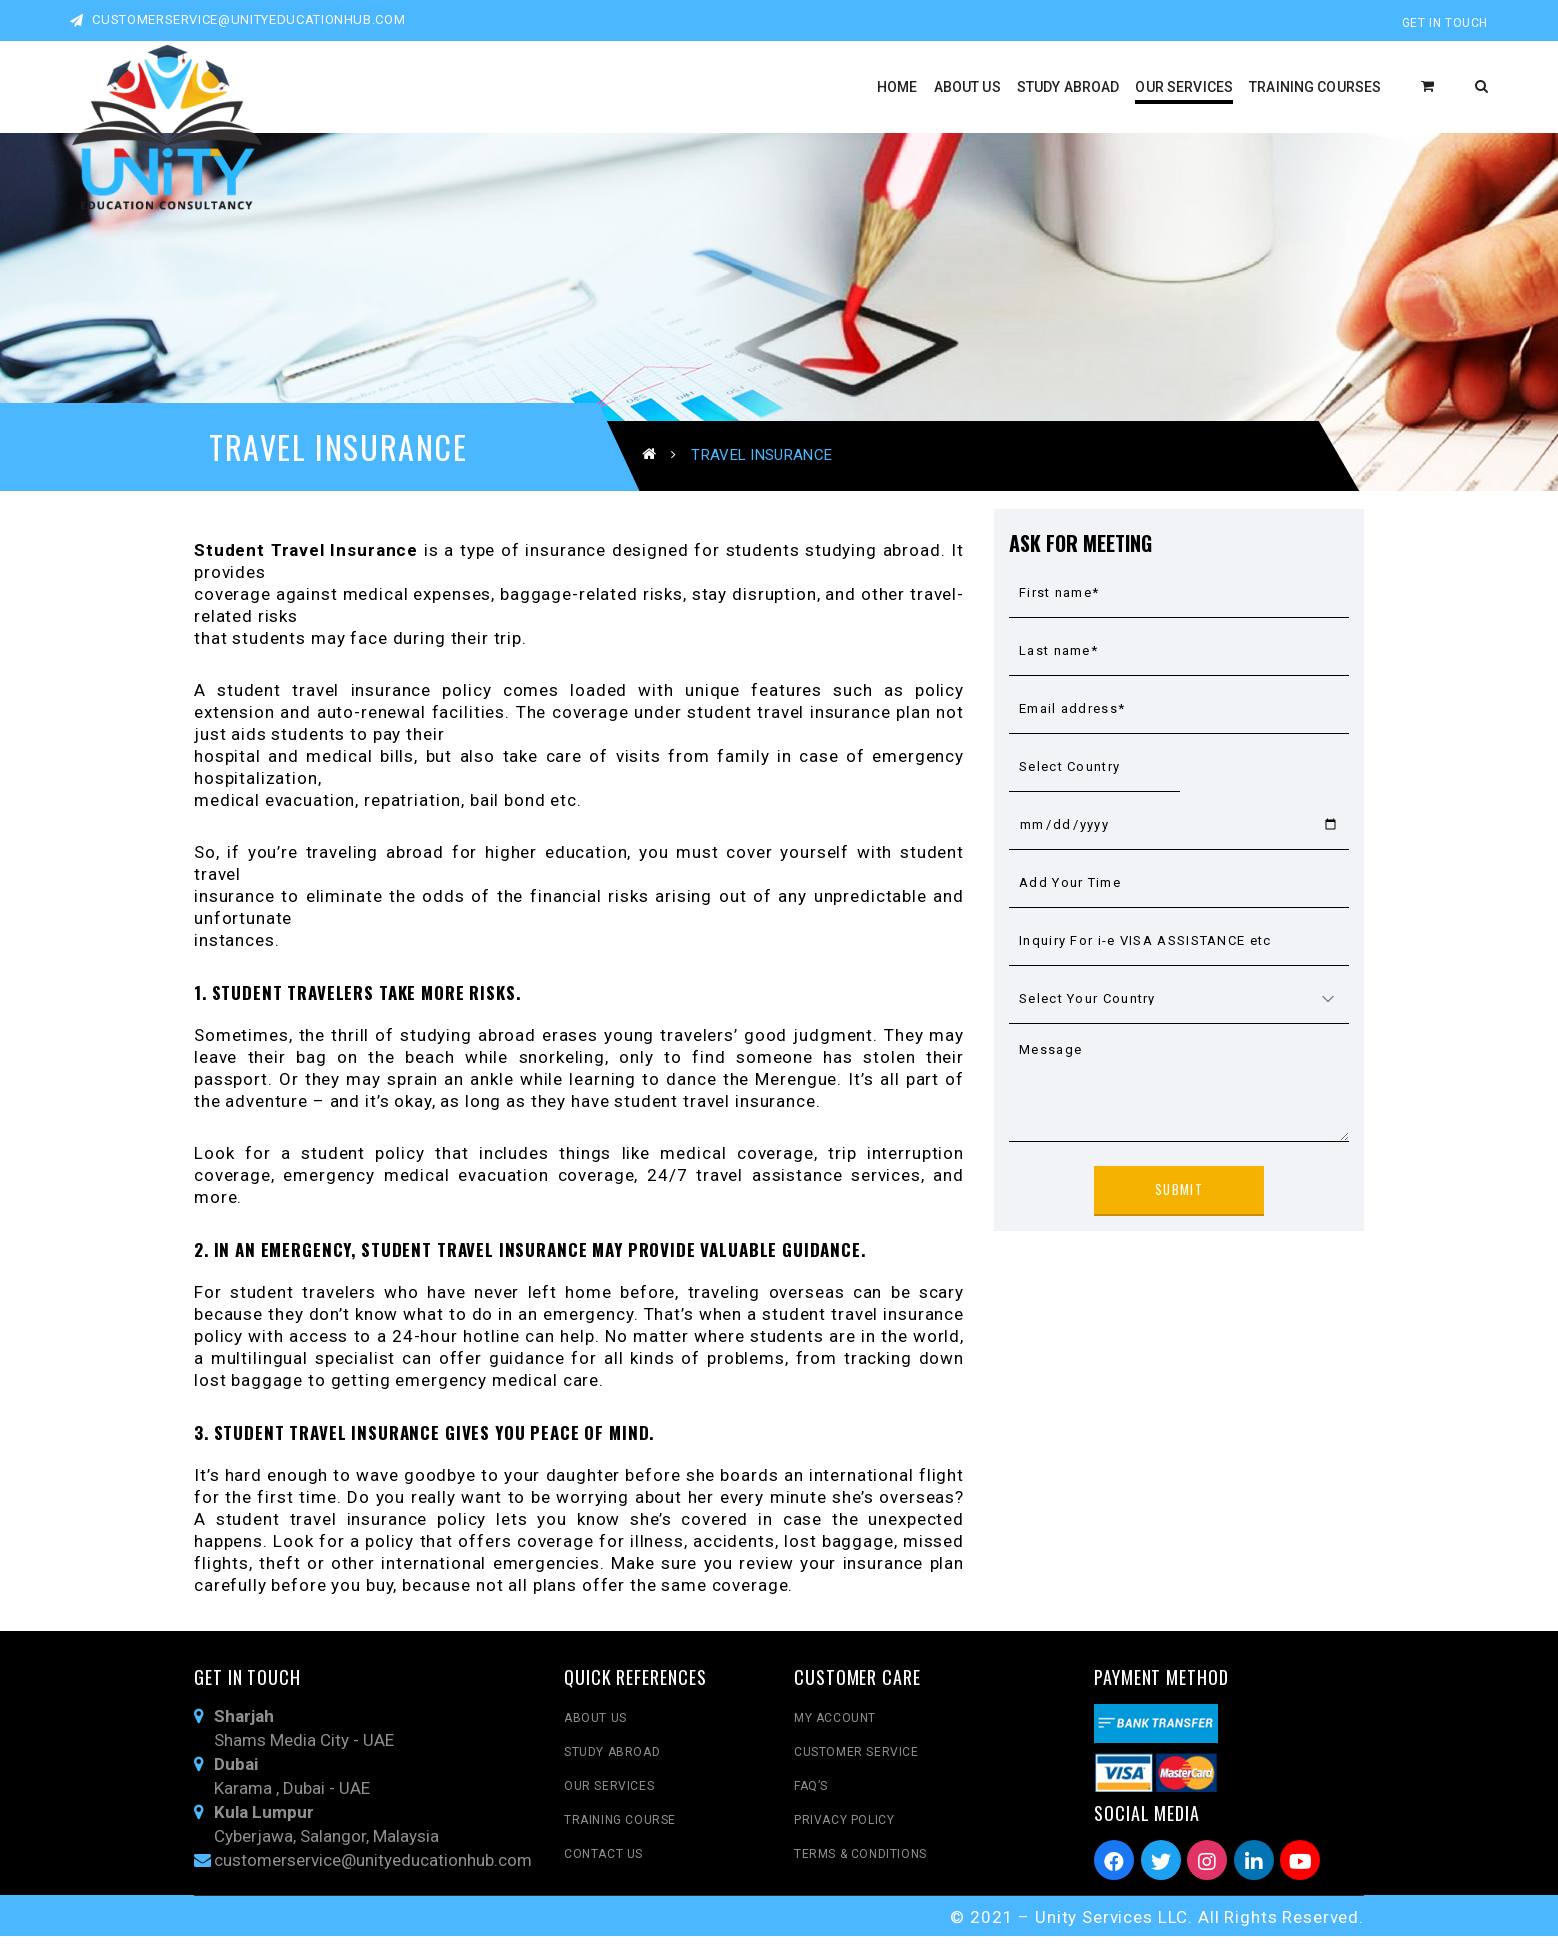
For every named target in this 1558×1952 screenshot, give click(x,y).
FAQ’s (811, 1803)
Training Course (620, 1837)
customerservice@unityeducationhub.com (237, 19)
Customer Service (856, 1769)
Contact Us (603, 1871)
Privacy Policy (844, 1837)
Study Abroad (612, 1769)
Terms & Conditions (860, 1871)
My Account (835, 1735)
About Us (595, 1735)
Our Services (609, 1803)
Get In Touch (1445, 23)
